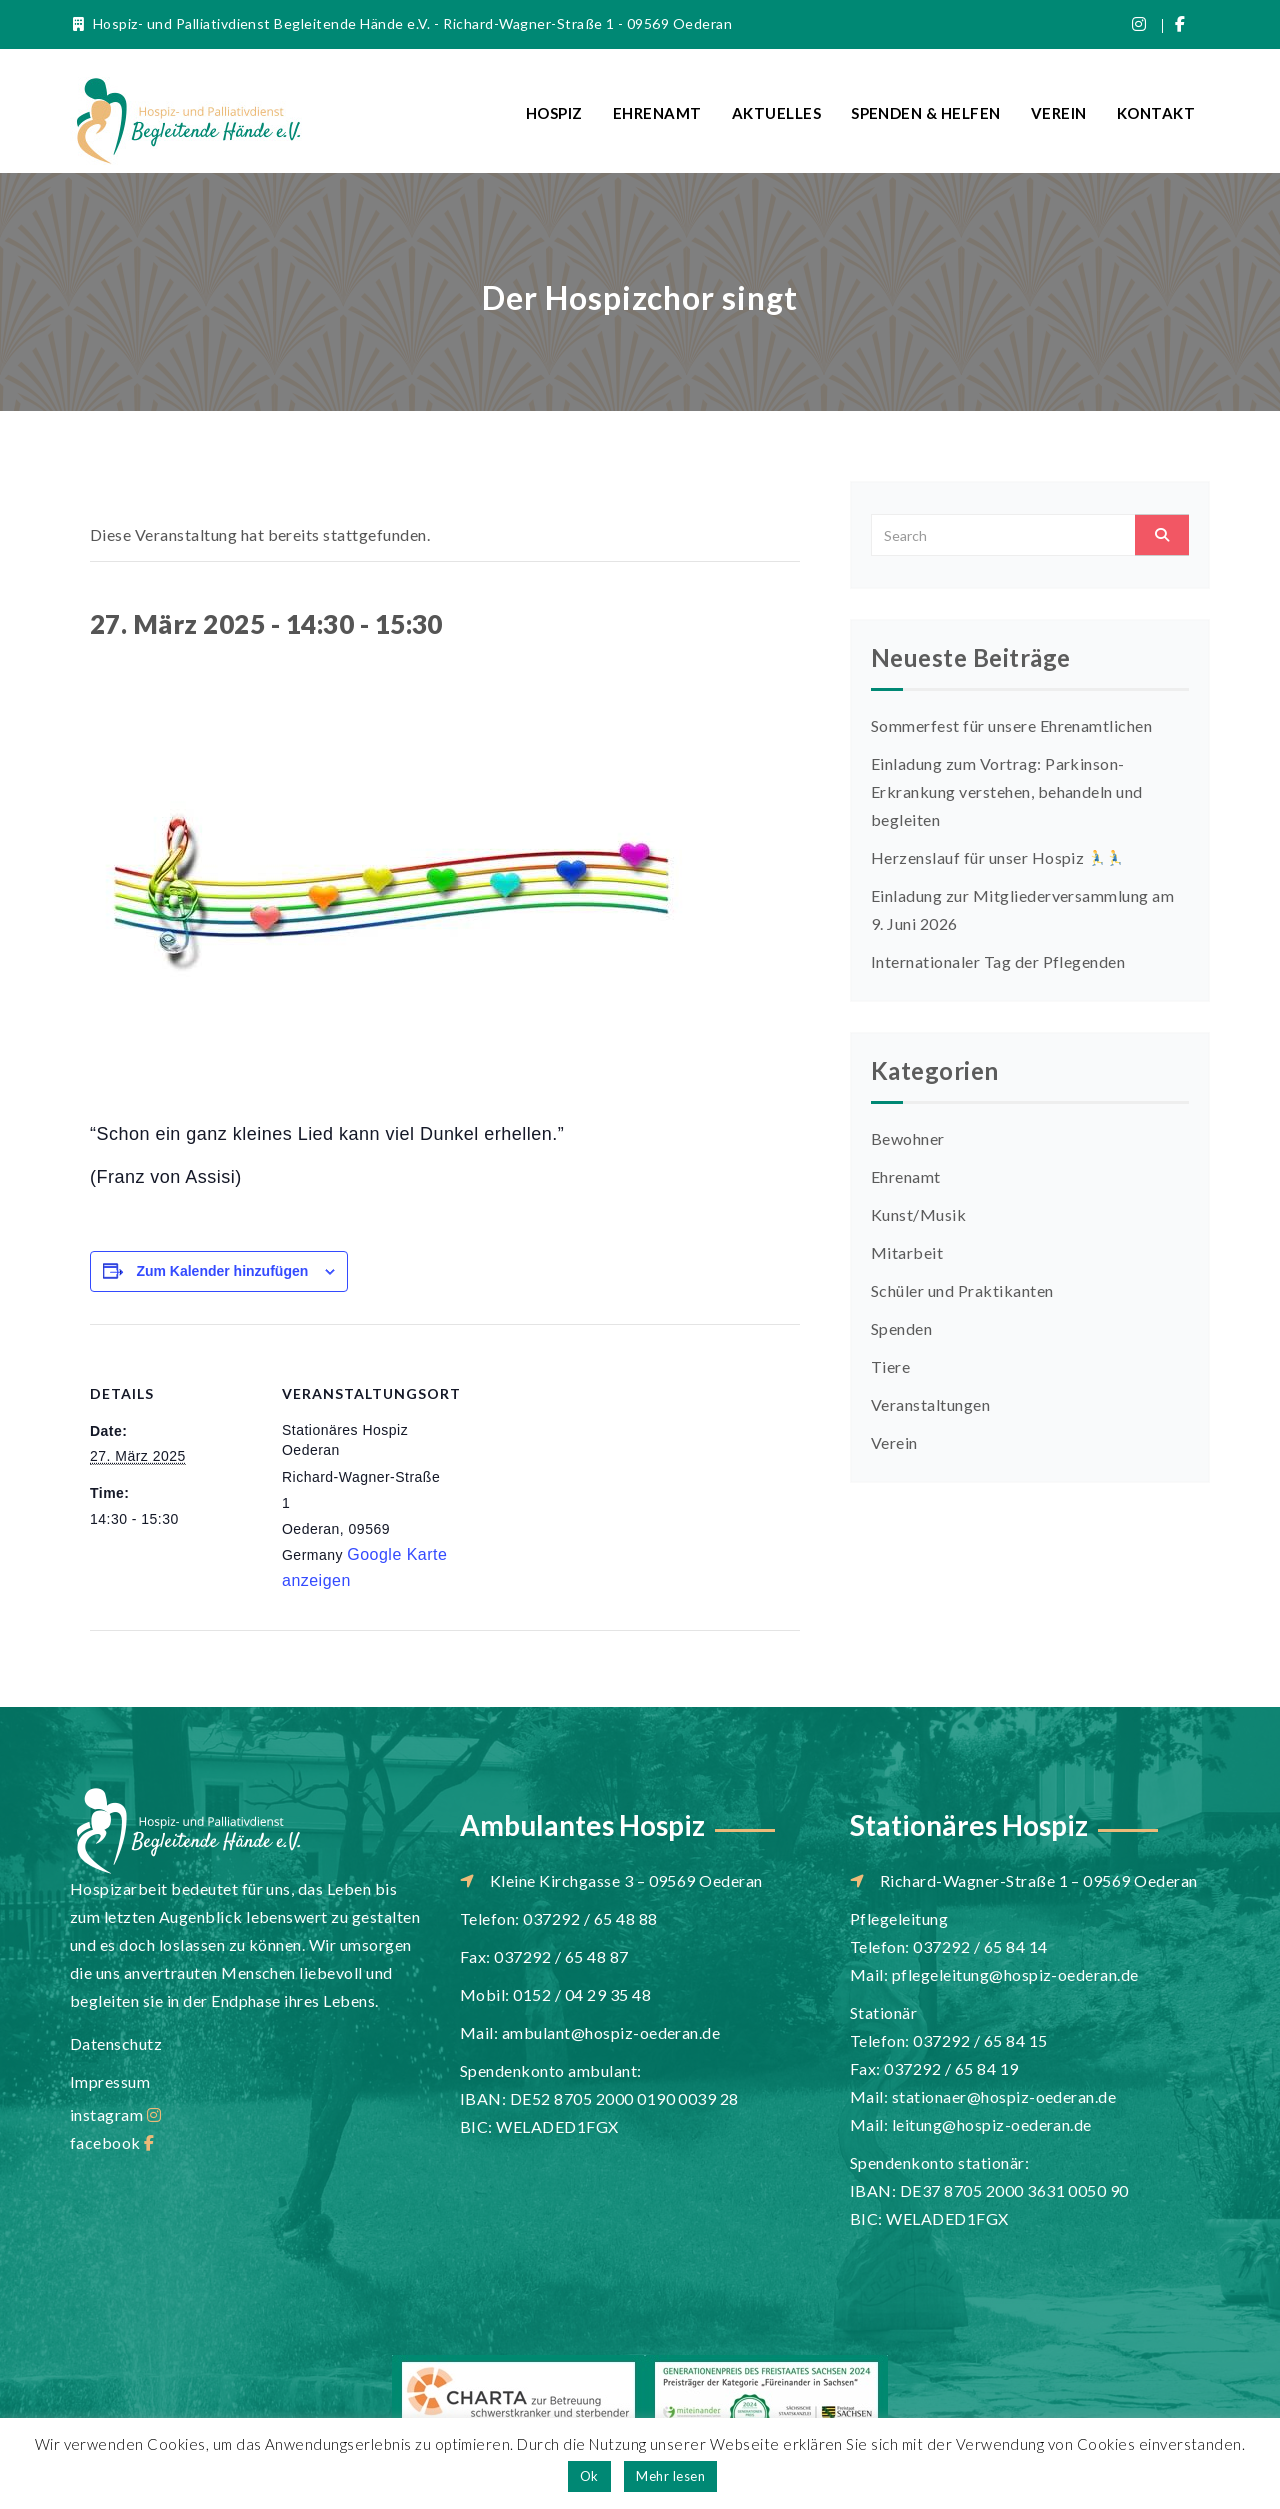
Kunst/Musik (918, 1214)
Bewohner (908, 1138)
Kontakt (1156, 113)
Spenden (901, 1328)
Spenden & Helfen (926, 113)
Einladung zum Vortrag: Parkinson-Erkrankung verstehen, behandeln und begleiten (1007, 791)
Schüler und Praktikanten (962, 1290)
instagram (115, 2114)
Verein (1059, 113)
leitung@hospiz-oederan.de (992, 2124)
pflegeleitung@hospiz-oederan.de (1015, 1974)
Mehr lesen (670, 2476)
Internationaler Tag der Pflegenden (998, 961)
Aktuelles (776, 113)
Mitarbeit (907, 1252)
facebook (112, 2142)
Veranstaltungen (930, 1404)
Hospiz (554, 113)
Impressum (110, 2081)
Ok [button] (589, 2476)
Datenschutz (116, 2043)
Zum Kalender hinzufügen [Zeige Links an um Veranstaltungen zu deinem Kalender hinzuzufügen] (222, 1271)
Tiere (890, 1366)
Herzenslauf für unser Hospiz (997, 857)
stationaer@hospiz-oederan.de (1004, 2096)
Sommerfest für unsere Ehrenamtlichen (1011, 725)
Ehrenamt (657, 113)
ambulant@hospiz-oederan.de (611, 2032)
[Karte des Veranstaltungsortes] (579, 1462)
